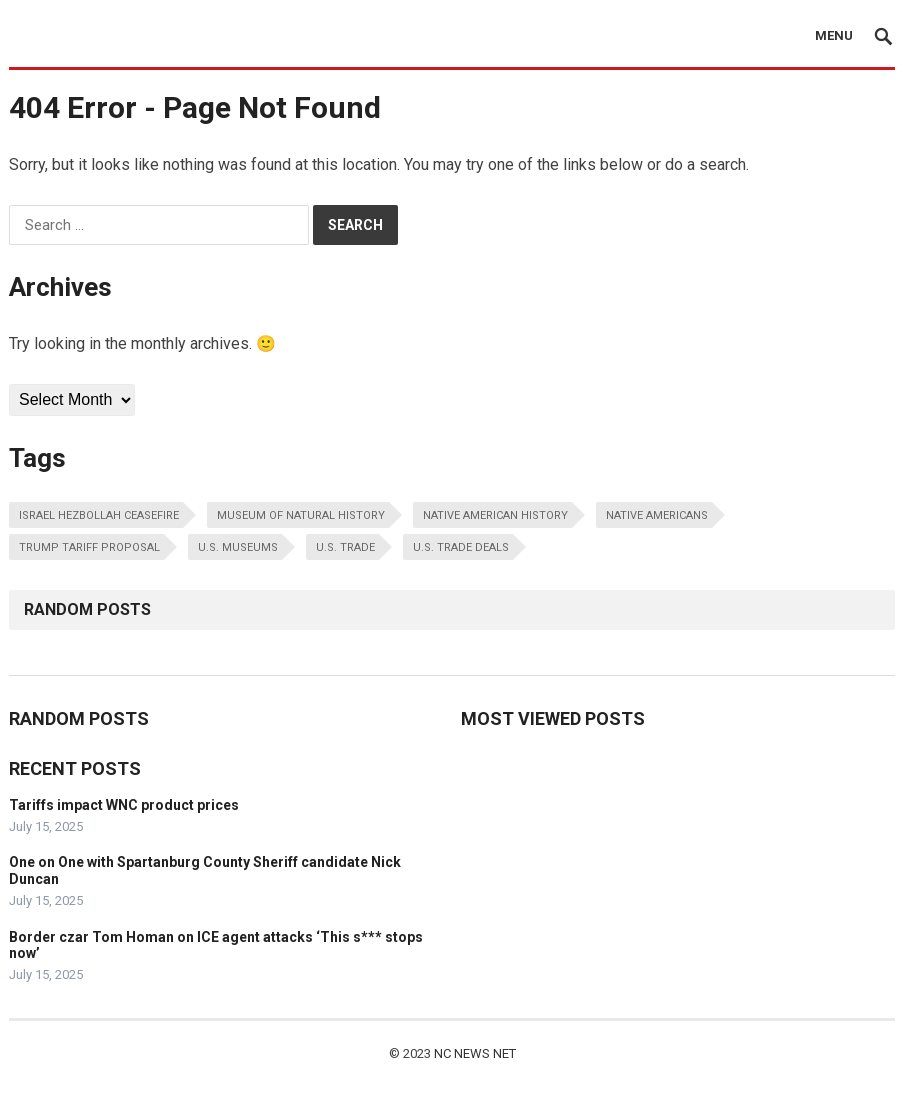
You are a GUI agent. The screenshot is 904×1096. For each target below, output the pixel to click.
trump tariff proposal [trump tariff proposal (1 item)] (89, 547)
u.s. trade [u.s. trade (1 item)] (345, 547)
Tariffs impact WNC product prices (124, 805)
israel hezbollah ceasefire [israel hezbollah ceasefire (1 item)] (99, 515)
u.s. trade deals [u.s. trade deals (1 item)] (461, 547)
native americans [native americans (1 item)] (657, 515)
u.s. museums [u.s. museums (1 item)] (238, 547)
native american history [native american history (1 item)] (495, 515)
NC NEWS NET (475, 1053)
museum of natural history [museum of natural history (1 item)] (301, 515)
